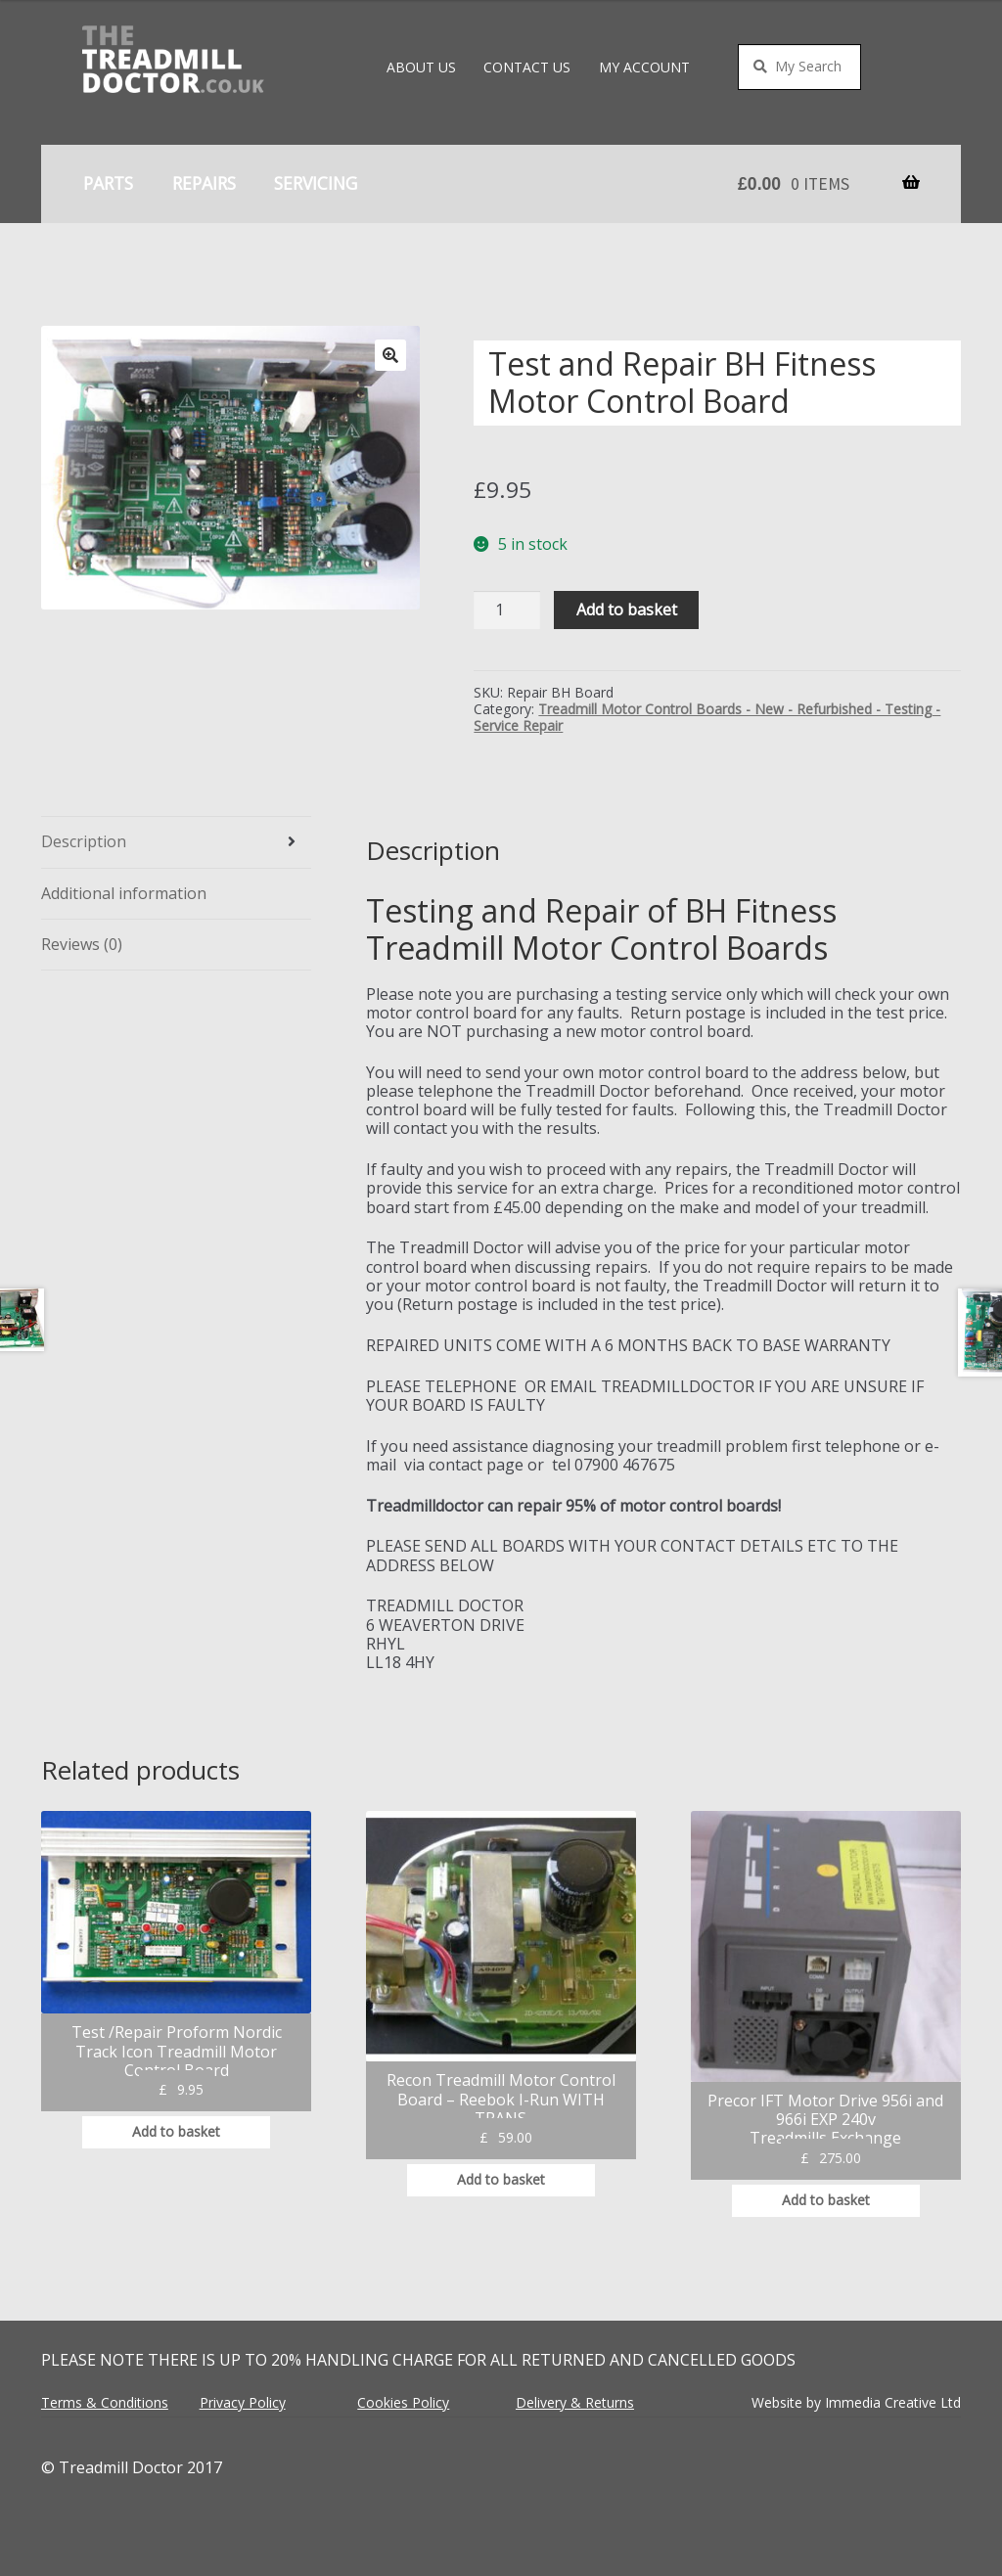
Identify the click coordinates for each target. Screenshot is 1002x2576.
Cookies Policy (403, 2402)
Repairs (204, 183)
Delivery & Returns (575, 2402)
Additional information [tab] (123, 893)
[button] (390, 355)
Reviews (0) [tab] (81, 944)
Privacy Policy (243, 2402)
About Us (421, 67)
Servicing (315, 183)
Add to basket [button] (176, 2131)
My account (644, 67)
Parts (108, 183)
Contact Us (526, 67)
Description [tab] (83, 841)
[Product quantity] (507, 610)
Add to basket (626, 609)
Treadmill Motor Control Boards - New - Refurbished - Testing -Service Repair (707, 717)
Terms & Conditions (104, 2402)
